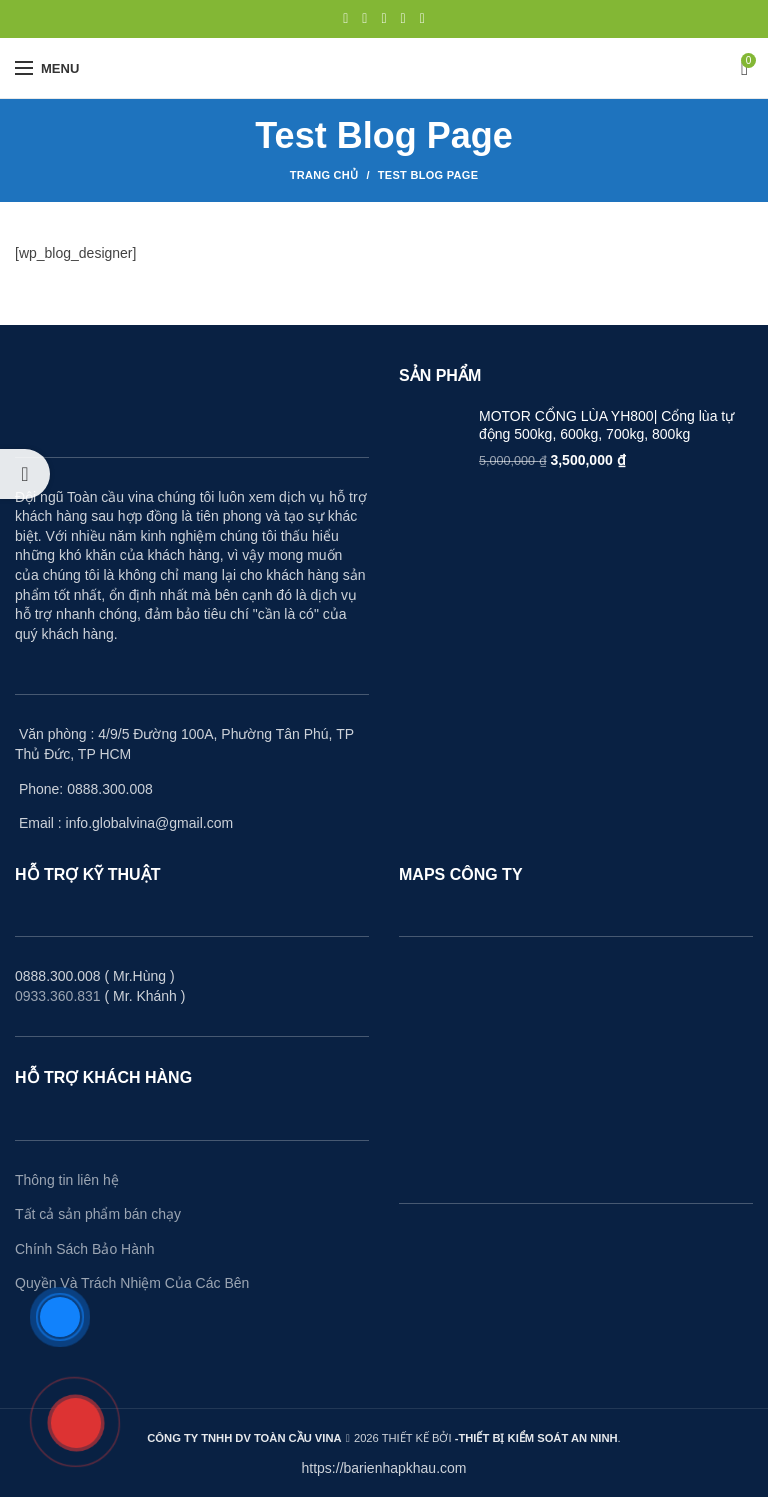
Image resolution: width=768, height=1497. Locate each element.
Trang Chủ (324, 175)
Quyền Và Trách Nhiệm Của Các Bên (132, 1283)
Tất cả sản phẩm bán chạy (98, 1214)
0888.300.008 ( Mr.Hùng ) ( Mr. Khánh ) (100, 986)
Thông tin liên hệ (67, 1180)
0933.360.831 (58, 996)
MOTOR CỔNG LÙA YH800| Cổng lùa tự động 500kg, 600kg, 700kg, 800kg (606, 425)
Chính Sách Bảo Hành (85, 1249)
